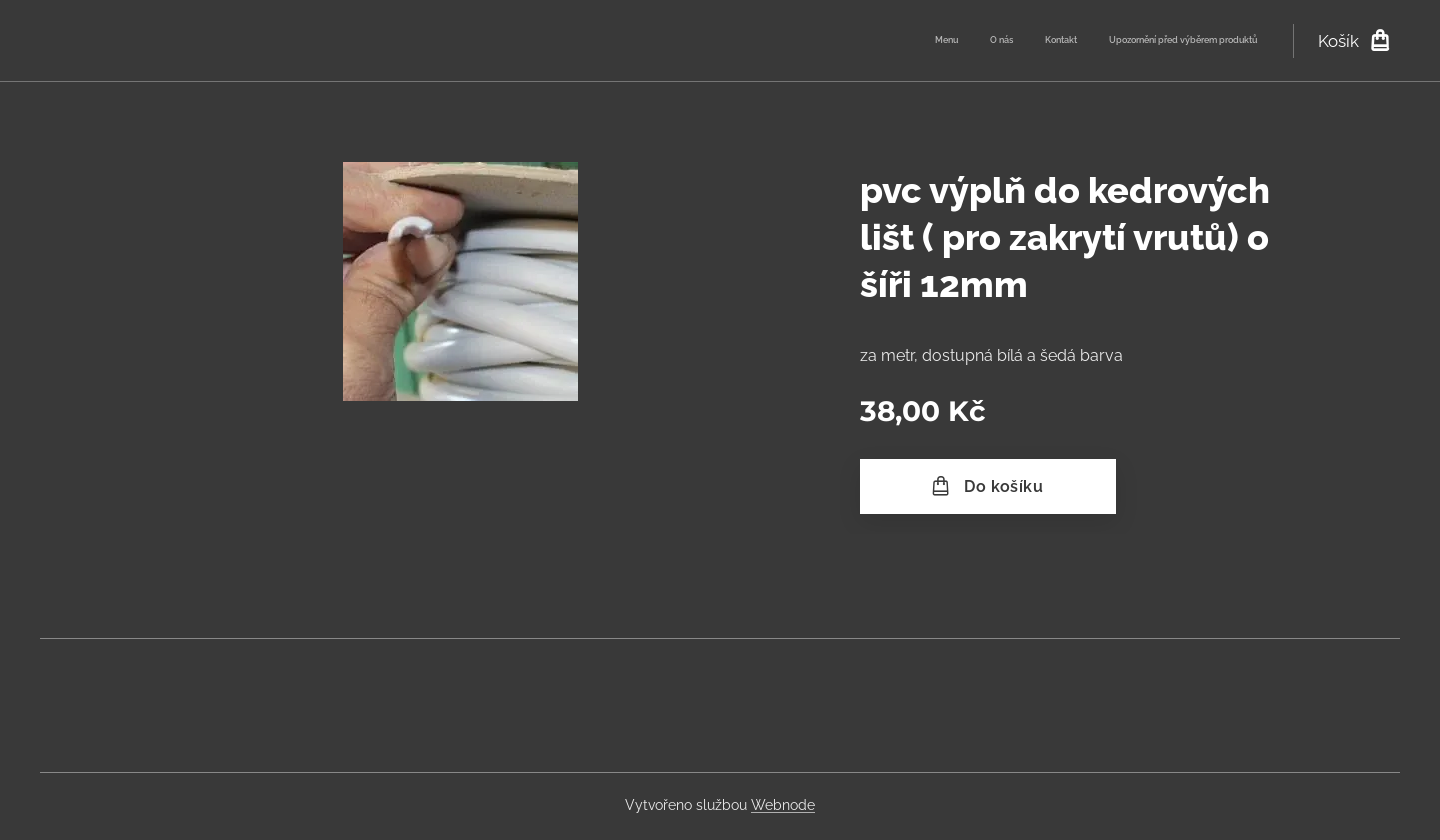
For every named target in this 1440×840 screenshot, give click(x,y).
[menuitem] (1166, 41)
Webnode (783, 805)
